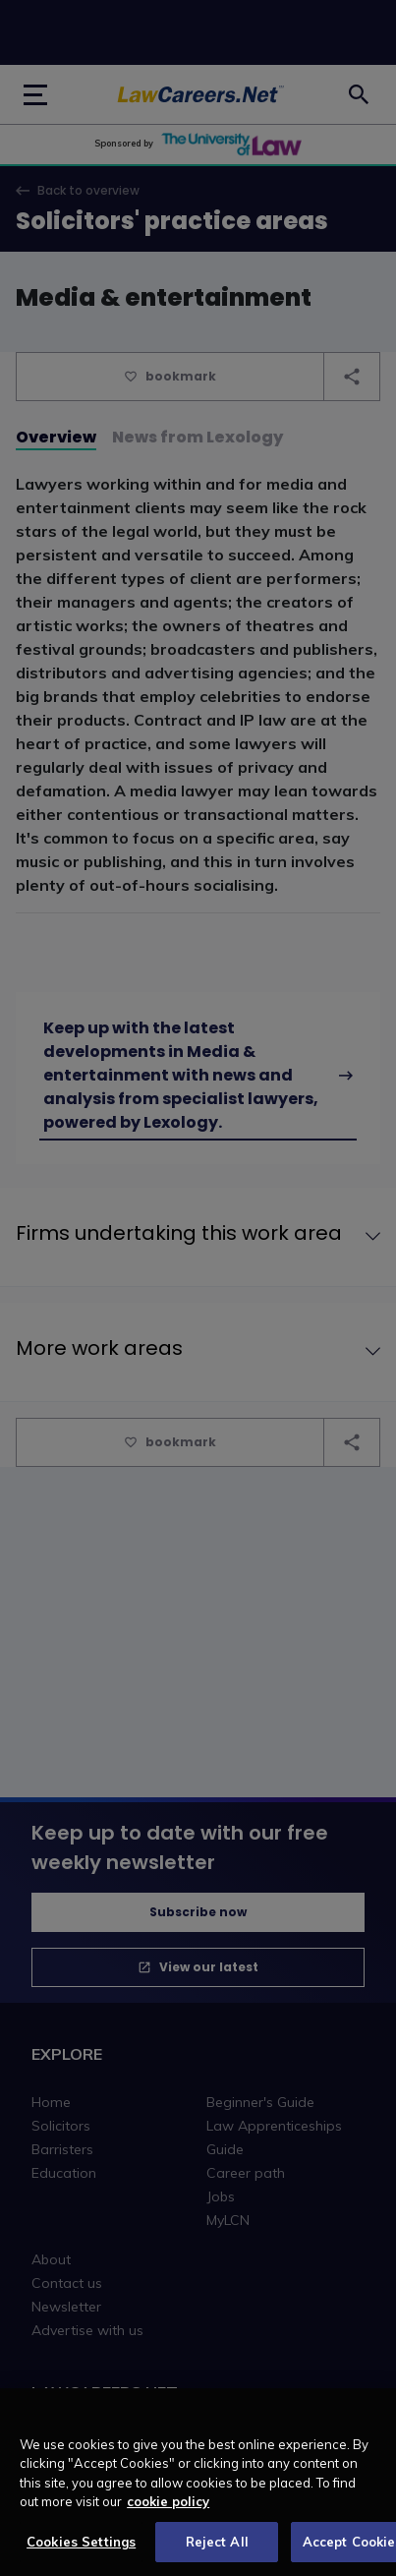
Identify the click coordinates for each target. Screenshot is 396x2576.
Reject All (217, 2550)
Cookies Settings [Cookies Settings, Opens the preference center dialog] (81, 2550)
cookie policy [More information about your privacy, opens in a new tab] (168, 2510)
